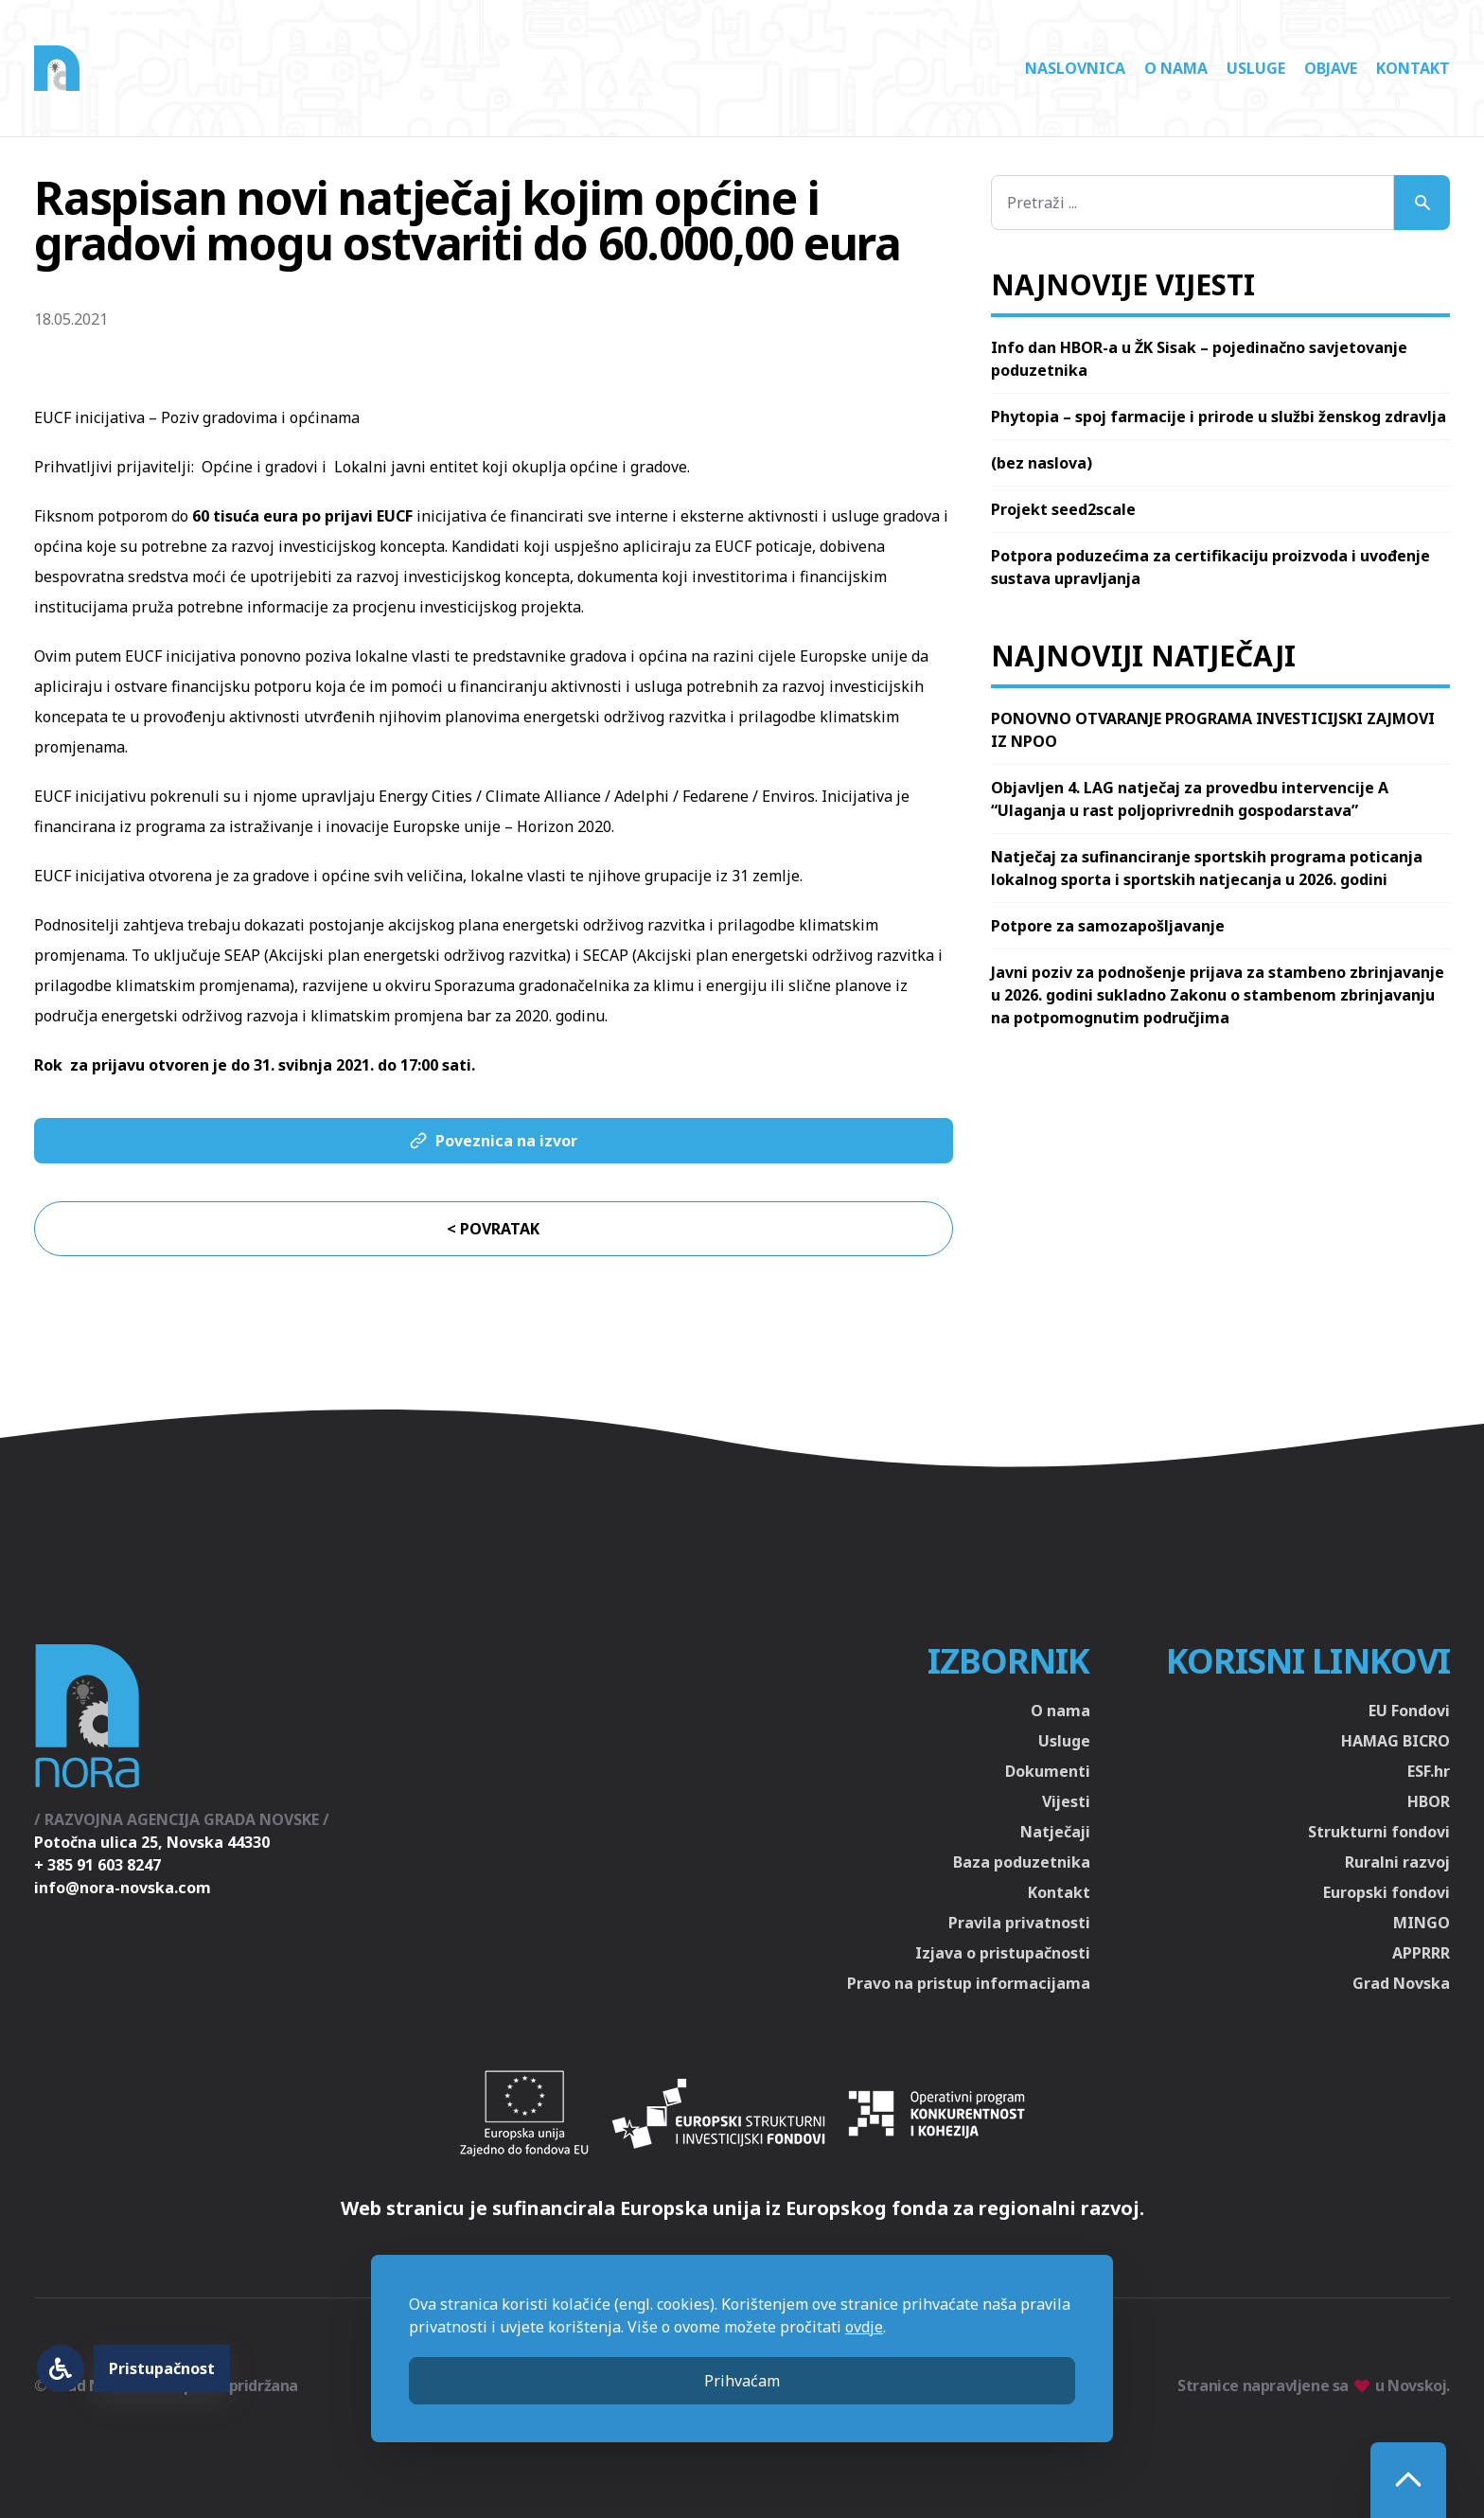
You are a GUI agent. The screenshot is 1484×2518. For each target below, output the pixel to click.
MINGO (1421, 1922)
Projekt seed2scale (1063, 509)
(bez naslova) (1041, 462)
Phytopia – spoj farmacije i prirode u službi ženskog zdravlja (1218, 416)
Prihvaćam (742, 2380)
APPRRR (1421, 1952)
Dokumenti (1047, 1771)
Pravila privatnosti (1019, 1922)
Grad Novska (1401, 1983)
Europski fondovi (1386, 1892)
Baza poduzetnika (1021, 1862)
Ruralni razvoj (1397, 1862)
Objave (1330, 68)
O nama (1176, 68)
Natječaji (1055, 1831)
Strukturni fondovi (1379, 1831)
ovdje (864, 2326)
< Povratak (493, 1228)
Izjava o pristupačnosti (1002, 1952)
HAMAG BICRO (1395, 1740)
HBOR (1428, 1801)
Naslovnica (1075, 68)
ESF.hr (1428, 1771)
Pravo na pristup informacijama (968, 1983)
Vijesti (1066, 1801)
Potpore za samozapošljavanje (1108, 925)
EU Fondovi (1409, 1710)
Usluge (1256, 68)
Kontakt (1413, 68)
